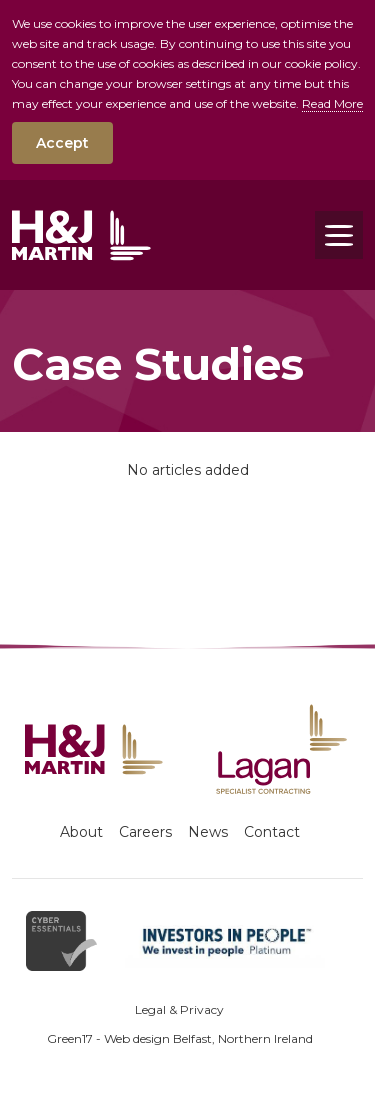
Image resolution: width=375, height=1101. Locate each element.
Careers (145, 832)
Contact (272, 832)
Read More (332, 103)
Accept (62, 143)
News (208, 832)
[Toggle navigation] (339, 235)
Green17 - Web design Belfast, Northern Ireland (180, 1038)
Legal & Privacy (179, 1009)
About (81, 832)
